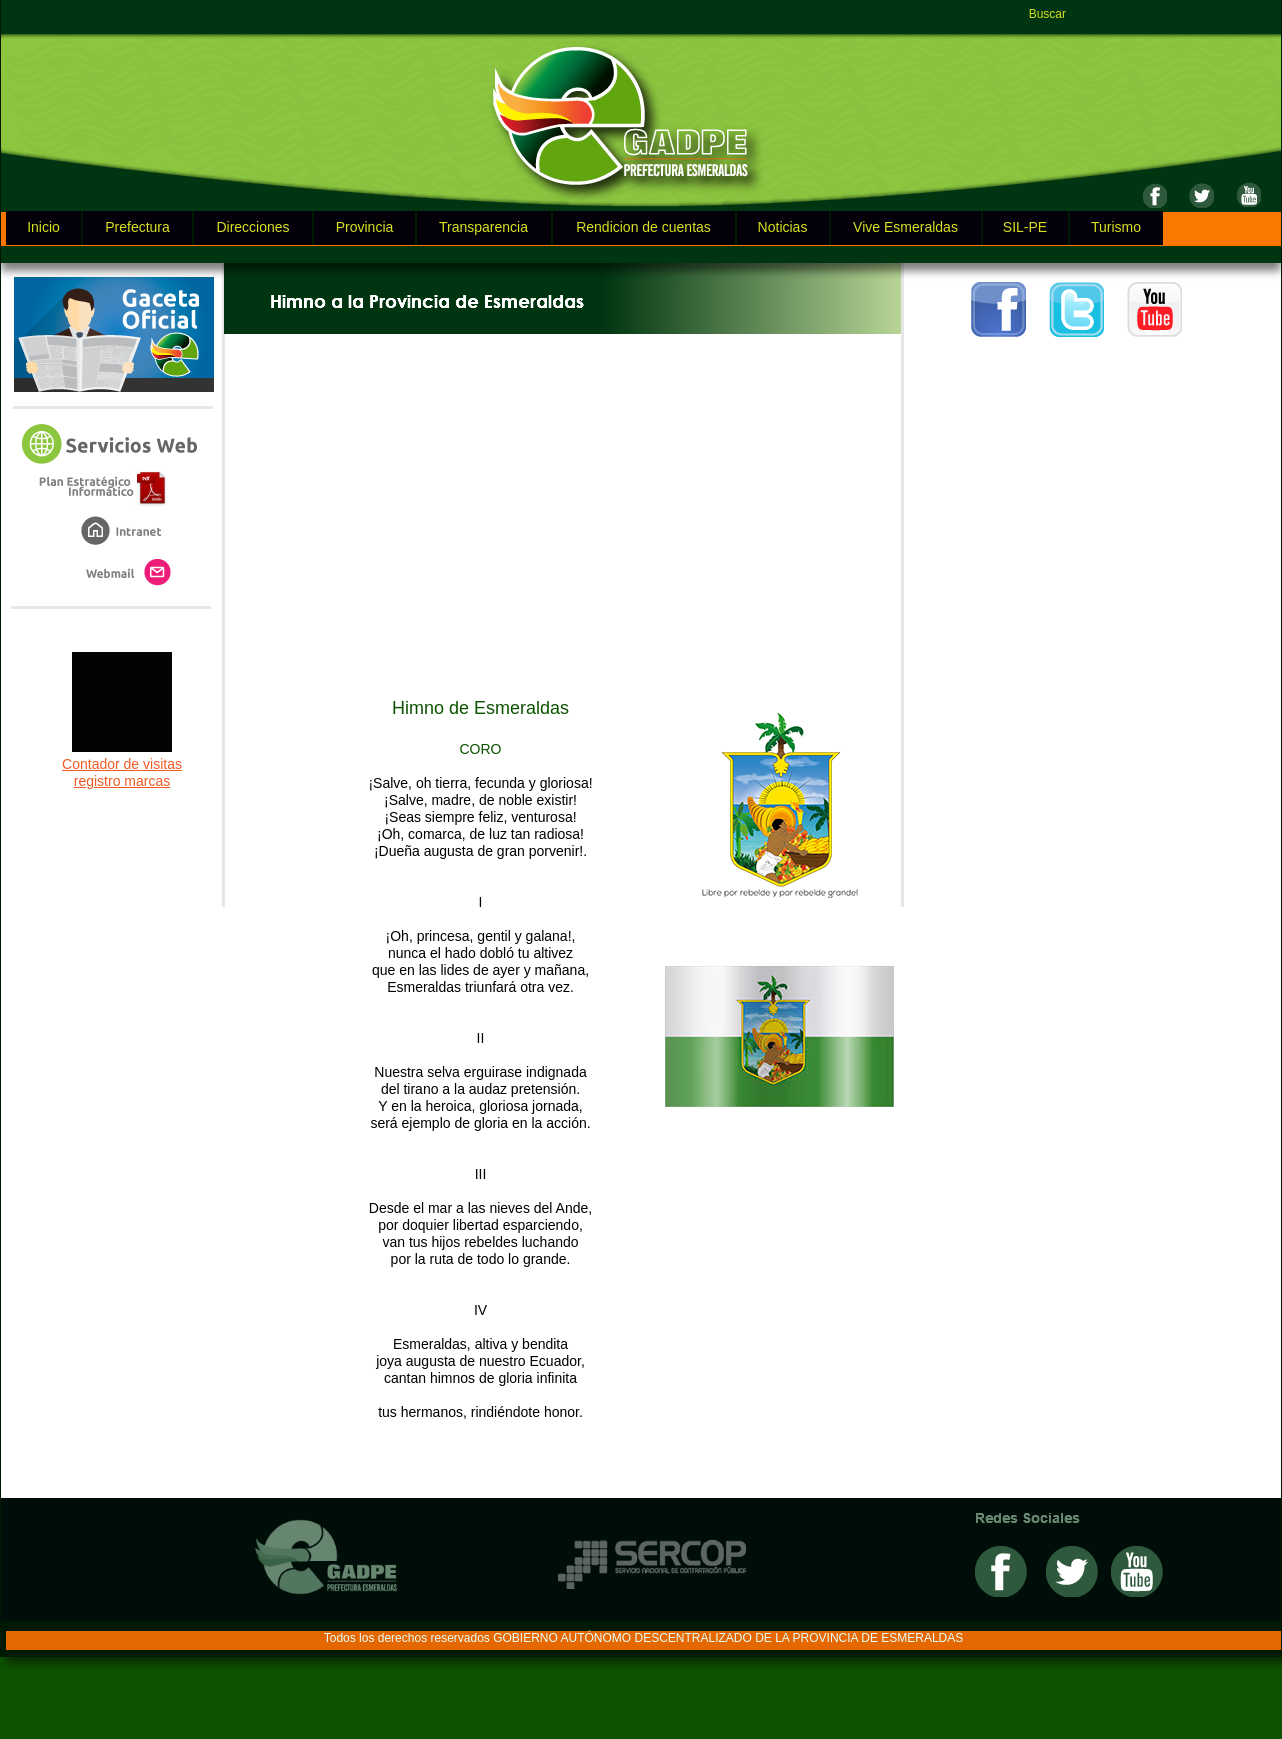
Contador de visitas (122, 764)
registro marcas (122, 781)
